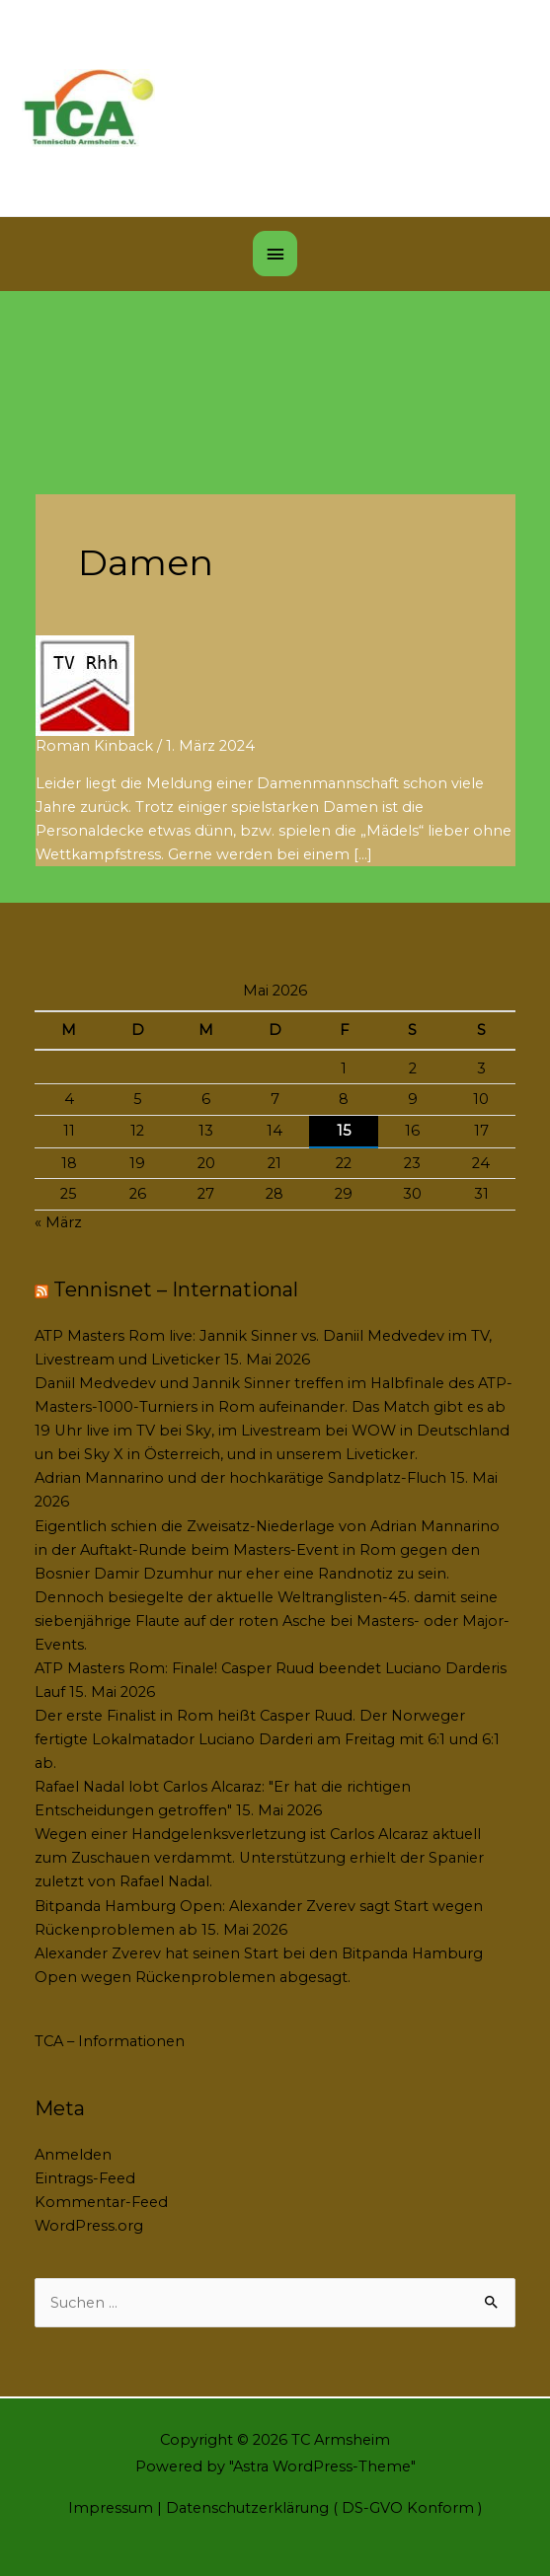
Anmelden (73, 2155)
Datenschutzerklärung (247, 2508)
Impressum (110, 2508)
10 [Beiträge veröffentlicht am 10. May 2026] (481, 1099)
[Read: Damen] (85, 685)
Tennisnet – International (175, 1289)
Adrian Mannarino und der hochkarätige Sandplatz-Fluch (240, 1478)
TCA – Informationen (110, 2041)
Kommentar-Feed (101, 2202)
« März (58, 1222)
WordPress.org (89, 2226)
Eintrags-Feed (85, 2178)
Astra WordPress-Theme (322, 2466)
